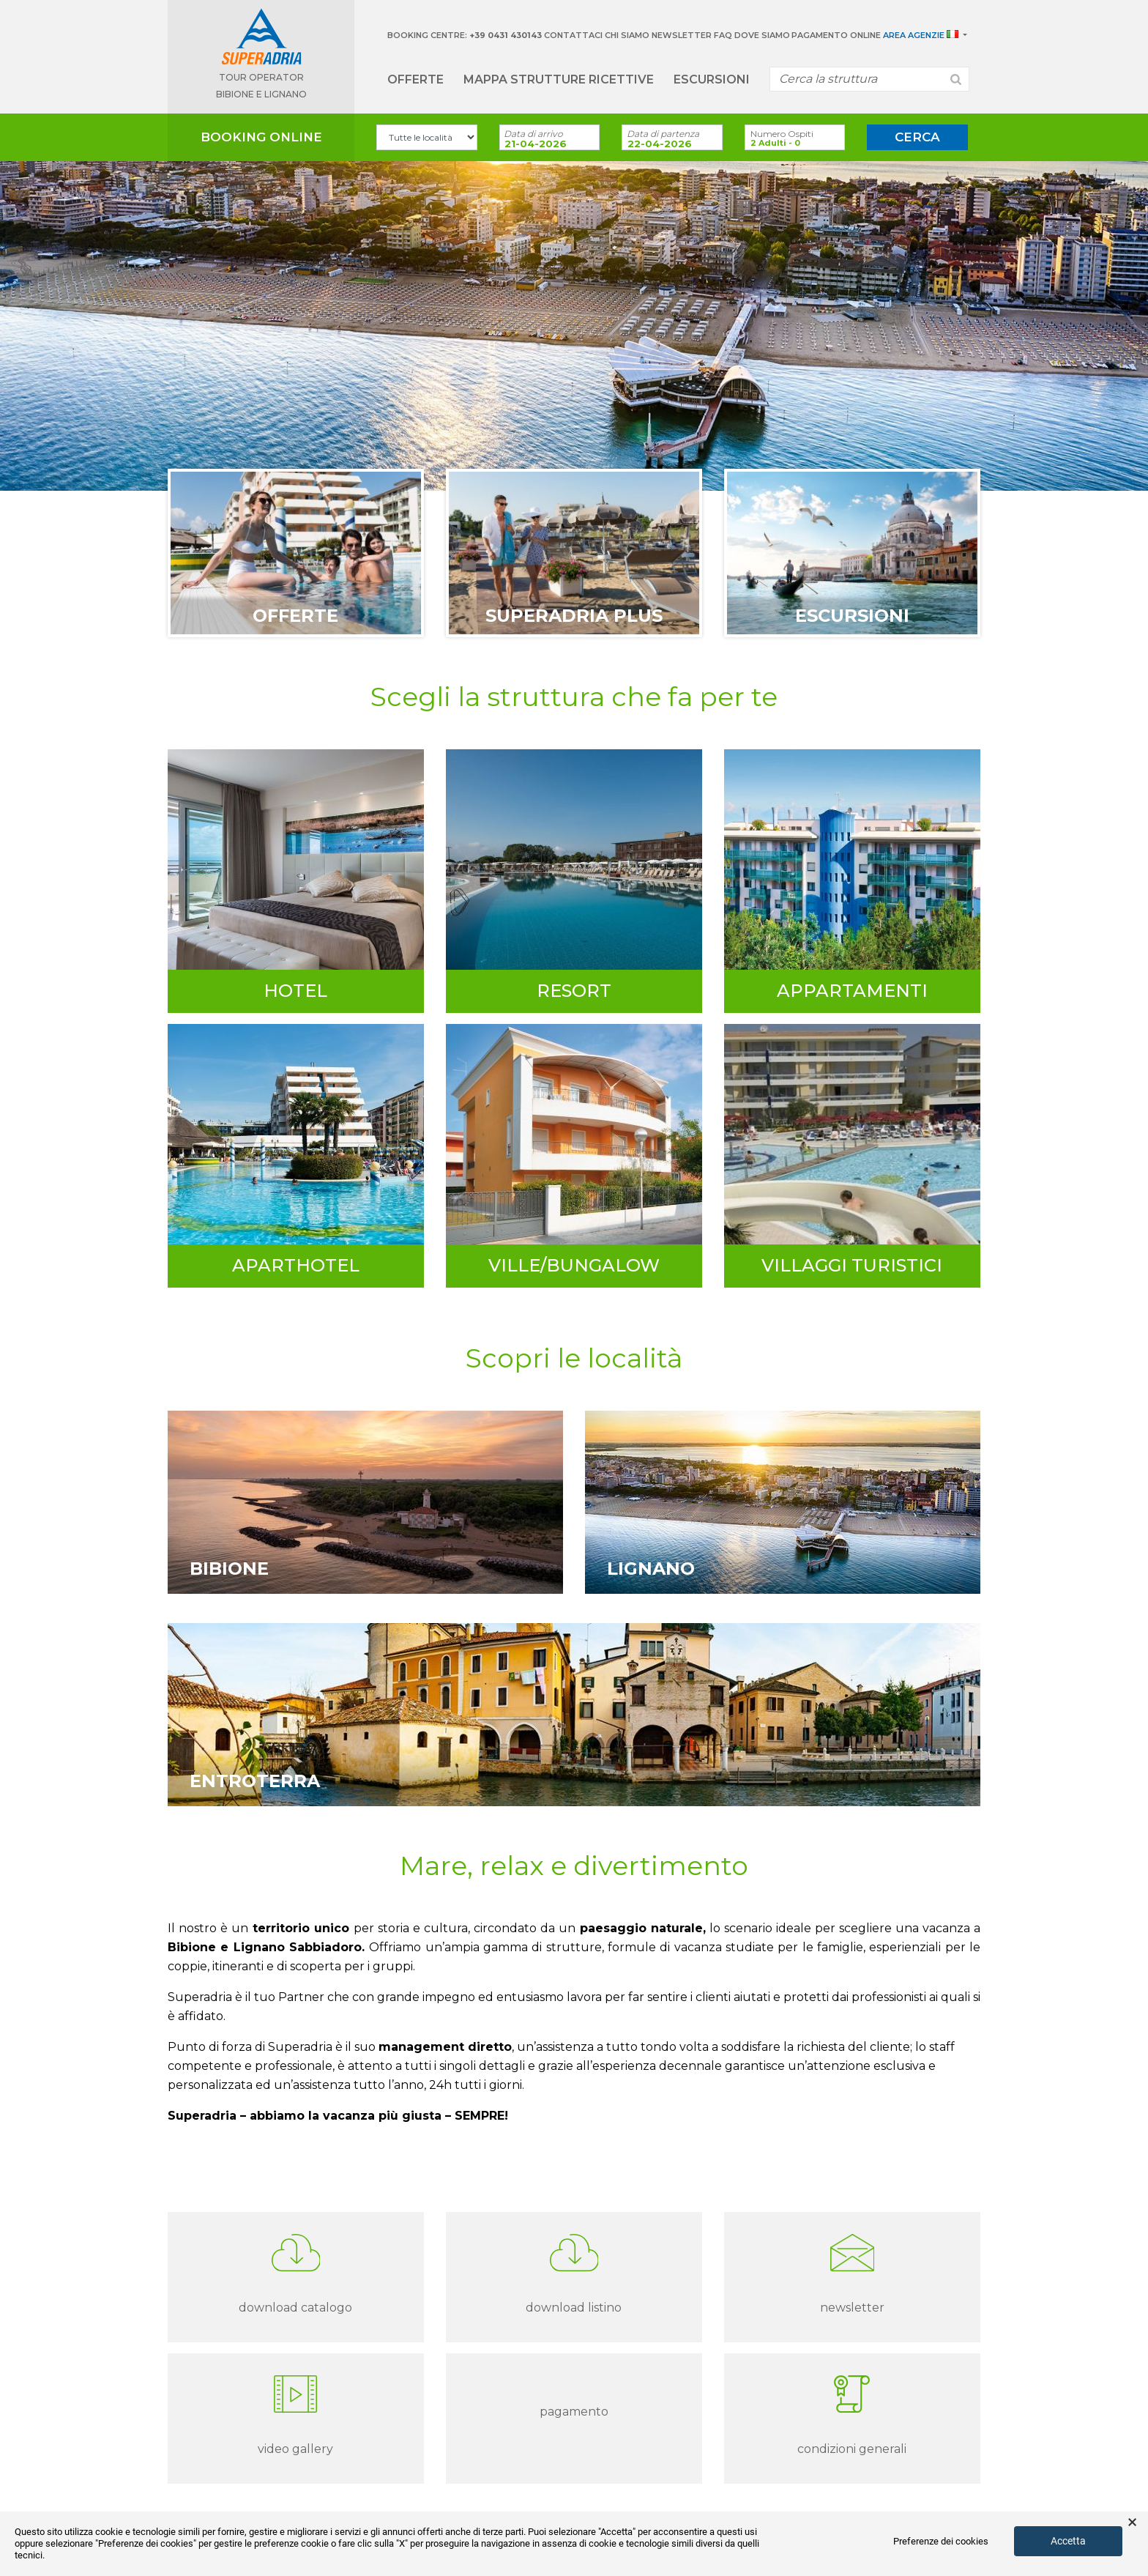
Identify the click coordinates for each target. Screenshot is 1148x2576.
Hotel (295, 990)
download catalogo (295, 2308)
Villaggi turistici (851, 1265)
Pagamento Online (836, 35)
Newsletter (682, 35)
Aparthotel (295, 1265)
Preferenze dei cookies (940, 2541)
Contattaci (573, 35)
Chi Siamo (627, 35)
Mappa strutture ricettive (558, 79)
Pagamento (574, 2412)
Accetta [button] (1068, 2541)
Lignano (651, 1569)
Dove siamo (762, 35)
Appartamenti (852, 990)
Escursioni (712, 79)
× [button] (1132, 2522)
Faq (723, 35)
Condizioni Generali (851, 2449)
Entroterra (255, 1781)
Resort (574, 990)
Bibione (229, 1569)
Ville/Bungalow (574, 1265)
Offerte (415, 79)
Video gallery (295, 2449)
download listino (574, 2308)
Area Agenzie (913, 35)
